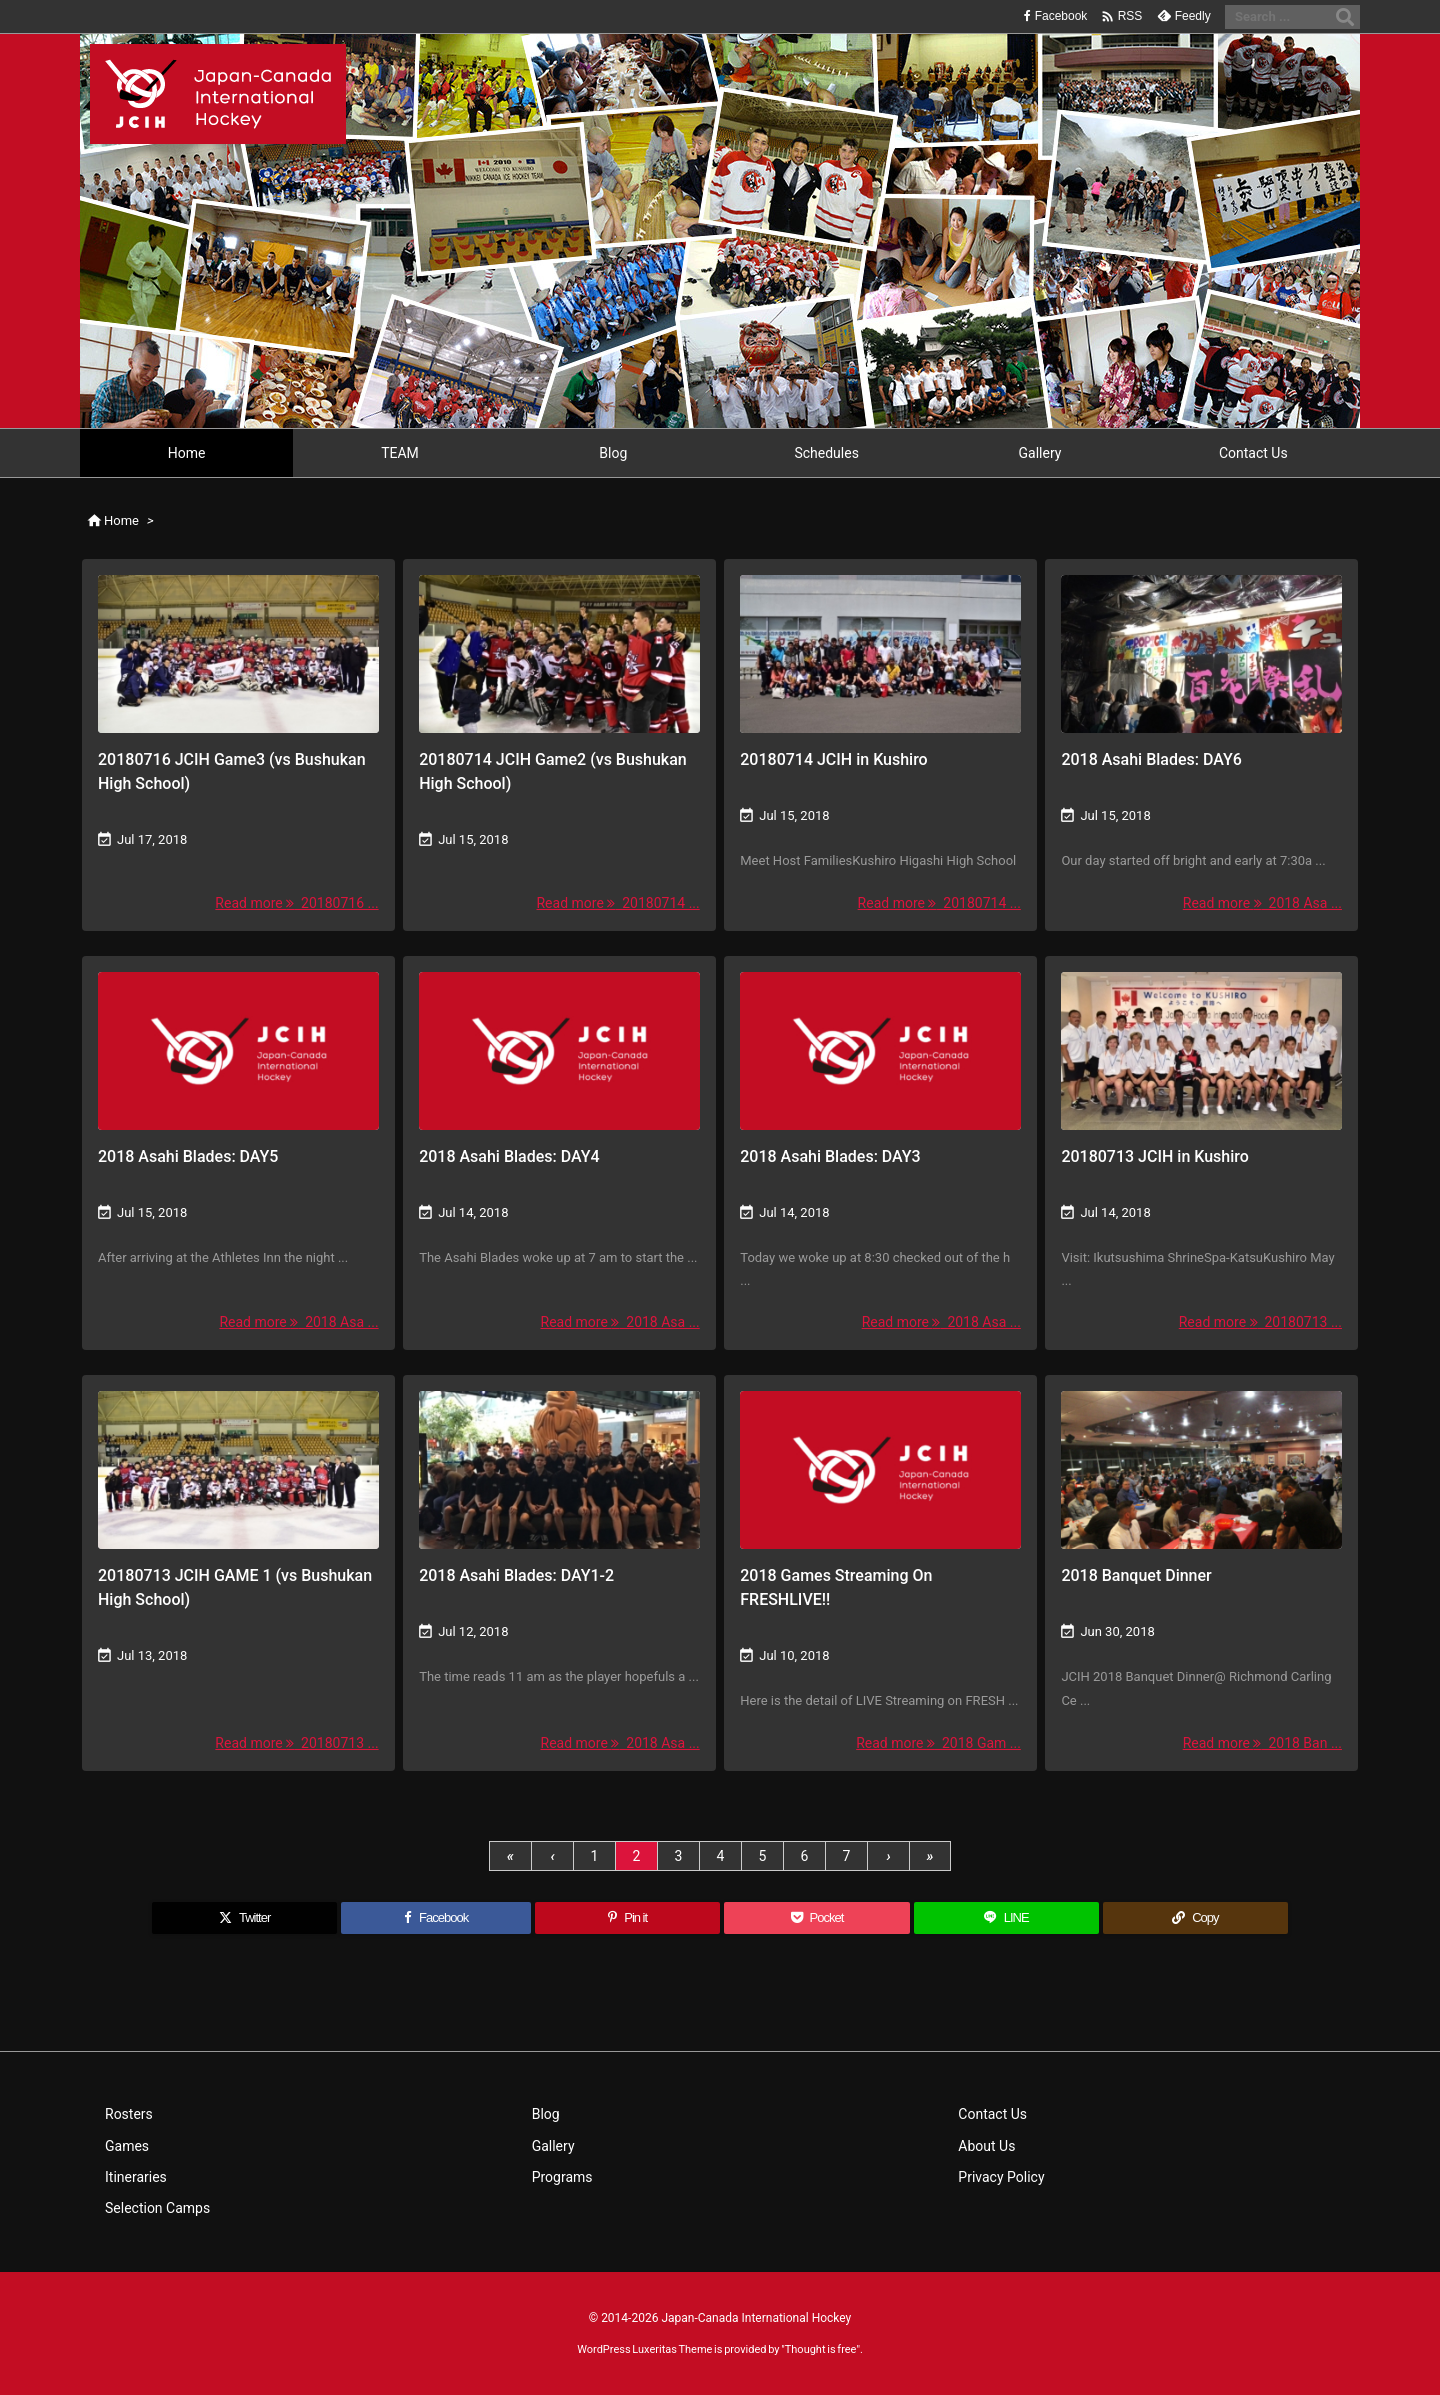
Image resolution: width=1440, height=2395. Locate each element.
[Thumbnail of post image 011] (1201, 1051)
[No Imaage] (238, 1051)
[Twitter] (244, 1918)
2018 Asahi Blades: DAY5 (188, 1156)
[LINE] (1006, 1918)
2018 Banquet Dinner (1136, 1575)
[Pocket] (816, 1918)
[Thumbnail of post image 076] (238, 654)
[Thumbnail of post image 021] (1201, 654)
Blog (546, 2114)
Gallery (553, 2146)
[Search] (1345, 17)
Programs (562, 2177)
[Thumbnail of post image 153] (1201, 1470)
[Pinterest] (627, 1918)
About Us (986, 2146)
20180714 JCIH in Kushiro (833, 759)
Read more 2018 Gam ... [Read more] (938, 1743)
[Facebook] (436, 1918)
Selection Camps (157, 2208)
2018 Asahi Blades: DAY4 (509, 1156)
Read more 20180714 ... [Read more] (617, 903)
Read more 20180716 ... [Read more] (296, 903)
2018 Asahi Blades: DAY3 (830, 1156)
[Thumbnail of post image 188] (238, 1470)
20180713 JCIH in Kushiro (1154, 1156)
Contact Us (992, 2114)
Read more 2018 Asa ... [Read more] (1262, 903)
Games (127, 2146)
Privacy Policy (1001, 2177)
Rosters (129, 2114)
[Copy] (1195, 1918)
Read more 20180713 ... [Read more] (1260, 1322)
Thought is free (821, 2349)
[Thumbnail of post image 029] (880, 654)
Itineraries (136, 2177)
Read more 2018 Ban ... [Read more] (1262, 1743)
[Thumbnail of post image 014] (559, 654)
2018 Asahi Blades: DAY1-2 (516, 1575)
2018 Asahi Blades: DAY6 (1151, 759)
